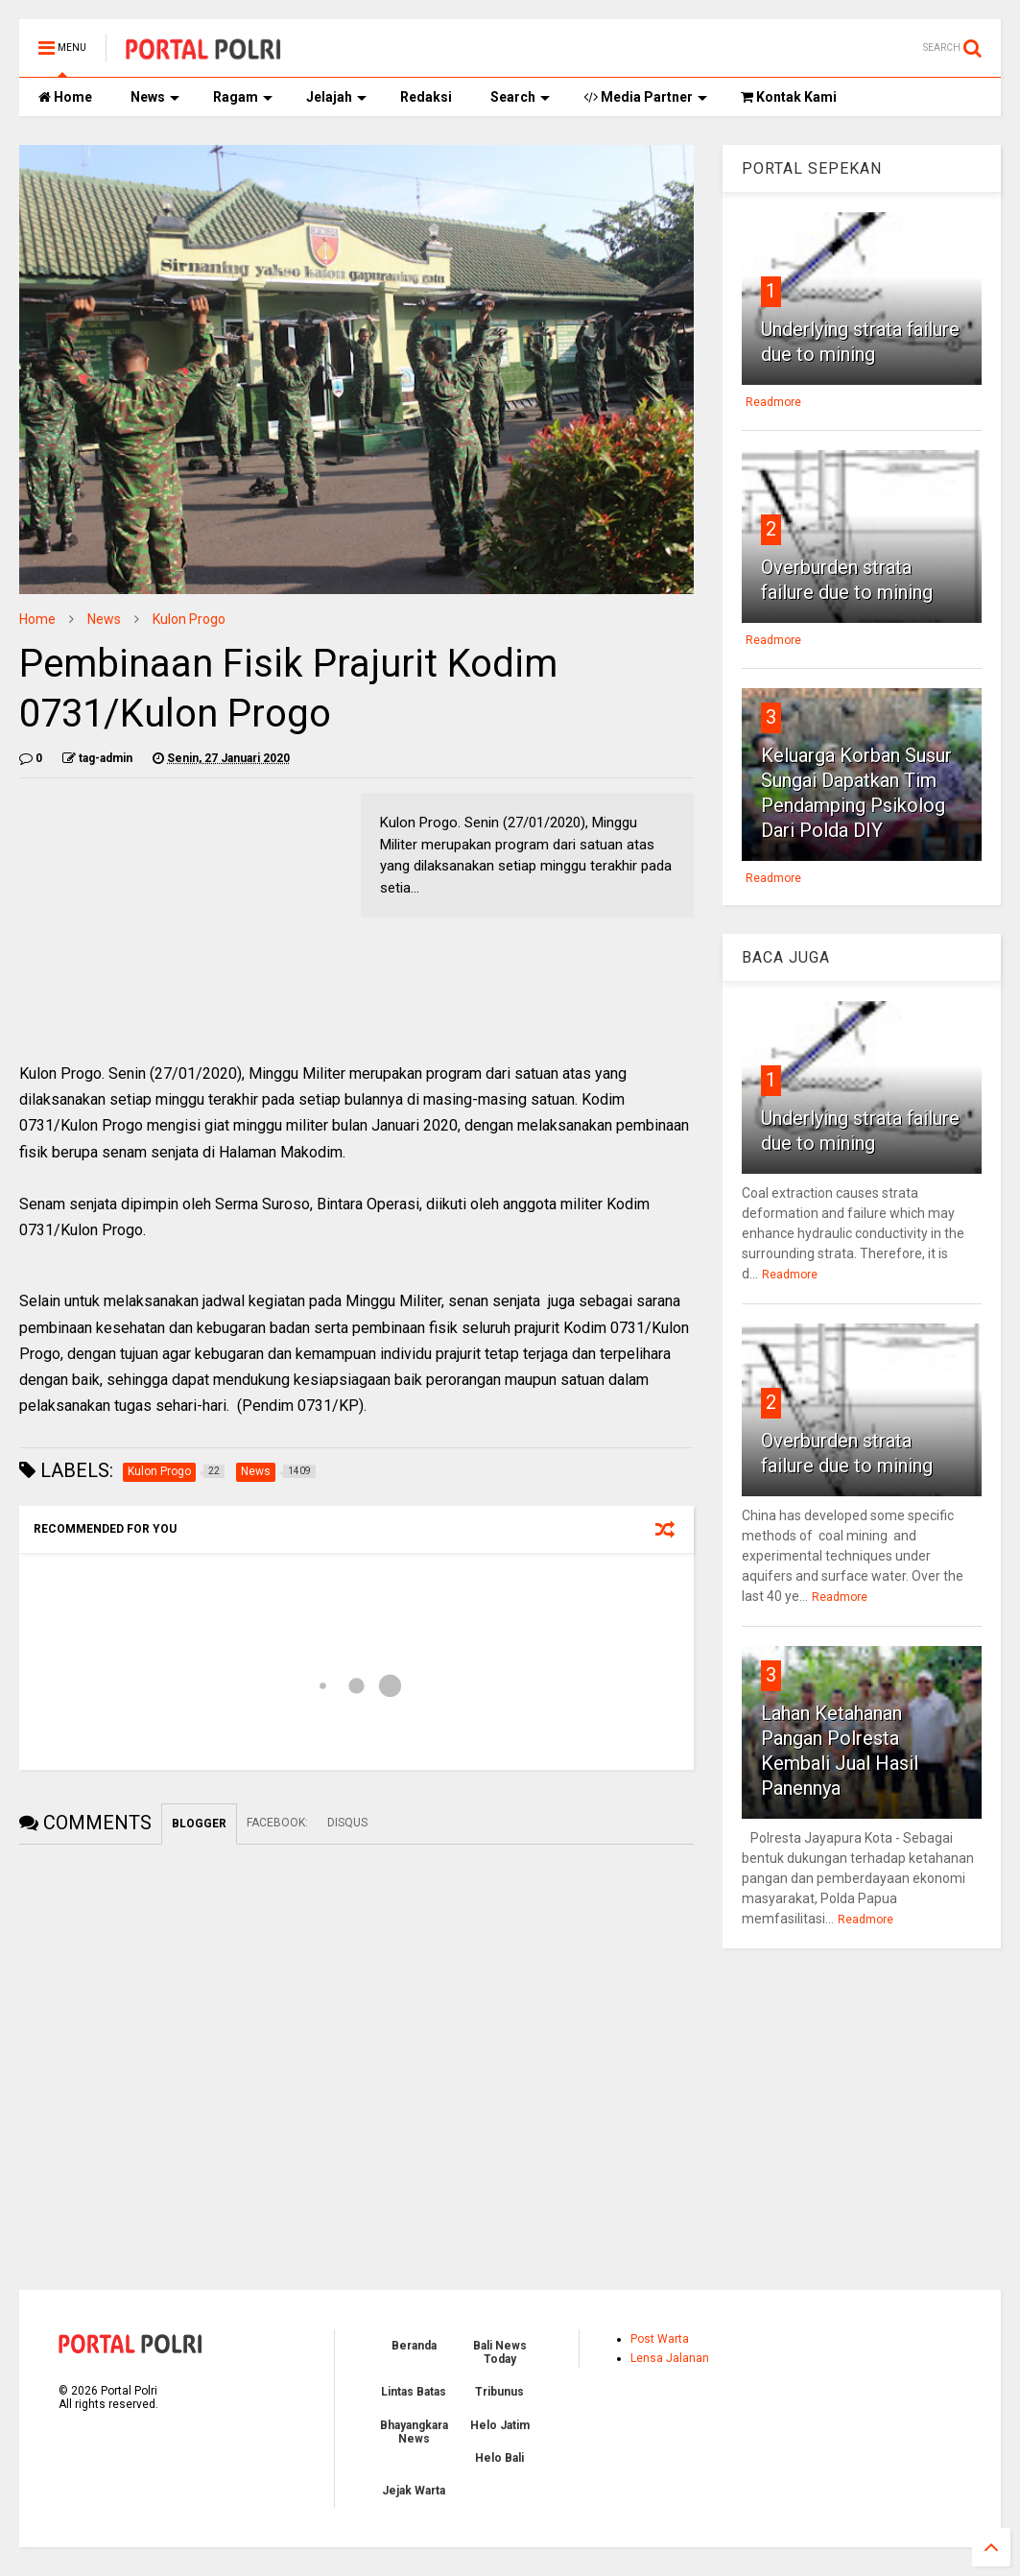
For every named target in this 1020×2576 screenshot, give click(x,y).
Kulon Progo (189, 619)
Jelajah (336, 97)
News (154, 97)
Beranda (414, 2345)
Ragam (243, 97)
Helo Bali (499, 2458)
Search (520, 97)
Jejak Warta (413, 2490)
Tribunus (499, 2391)
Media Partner (645, 97)
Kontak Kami (789, 97)
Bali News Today (500, 2352)
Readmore (773, 402)
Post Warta (659, 2339)
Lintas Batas (413, 2391)
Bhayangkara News (414, 2432)
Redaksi (426, 97)
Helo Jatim (500, 2425)
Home (65, 97)
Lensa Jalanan (669, 2358)
